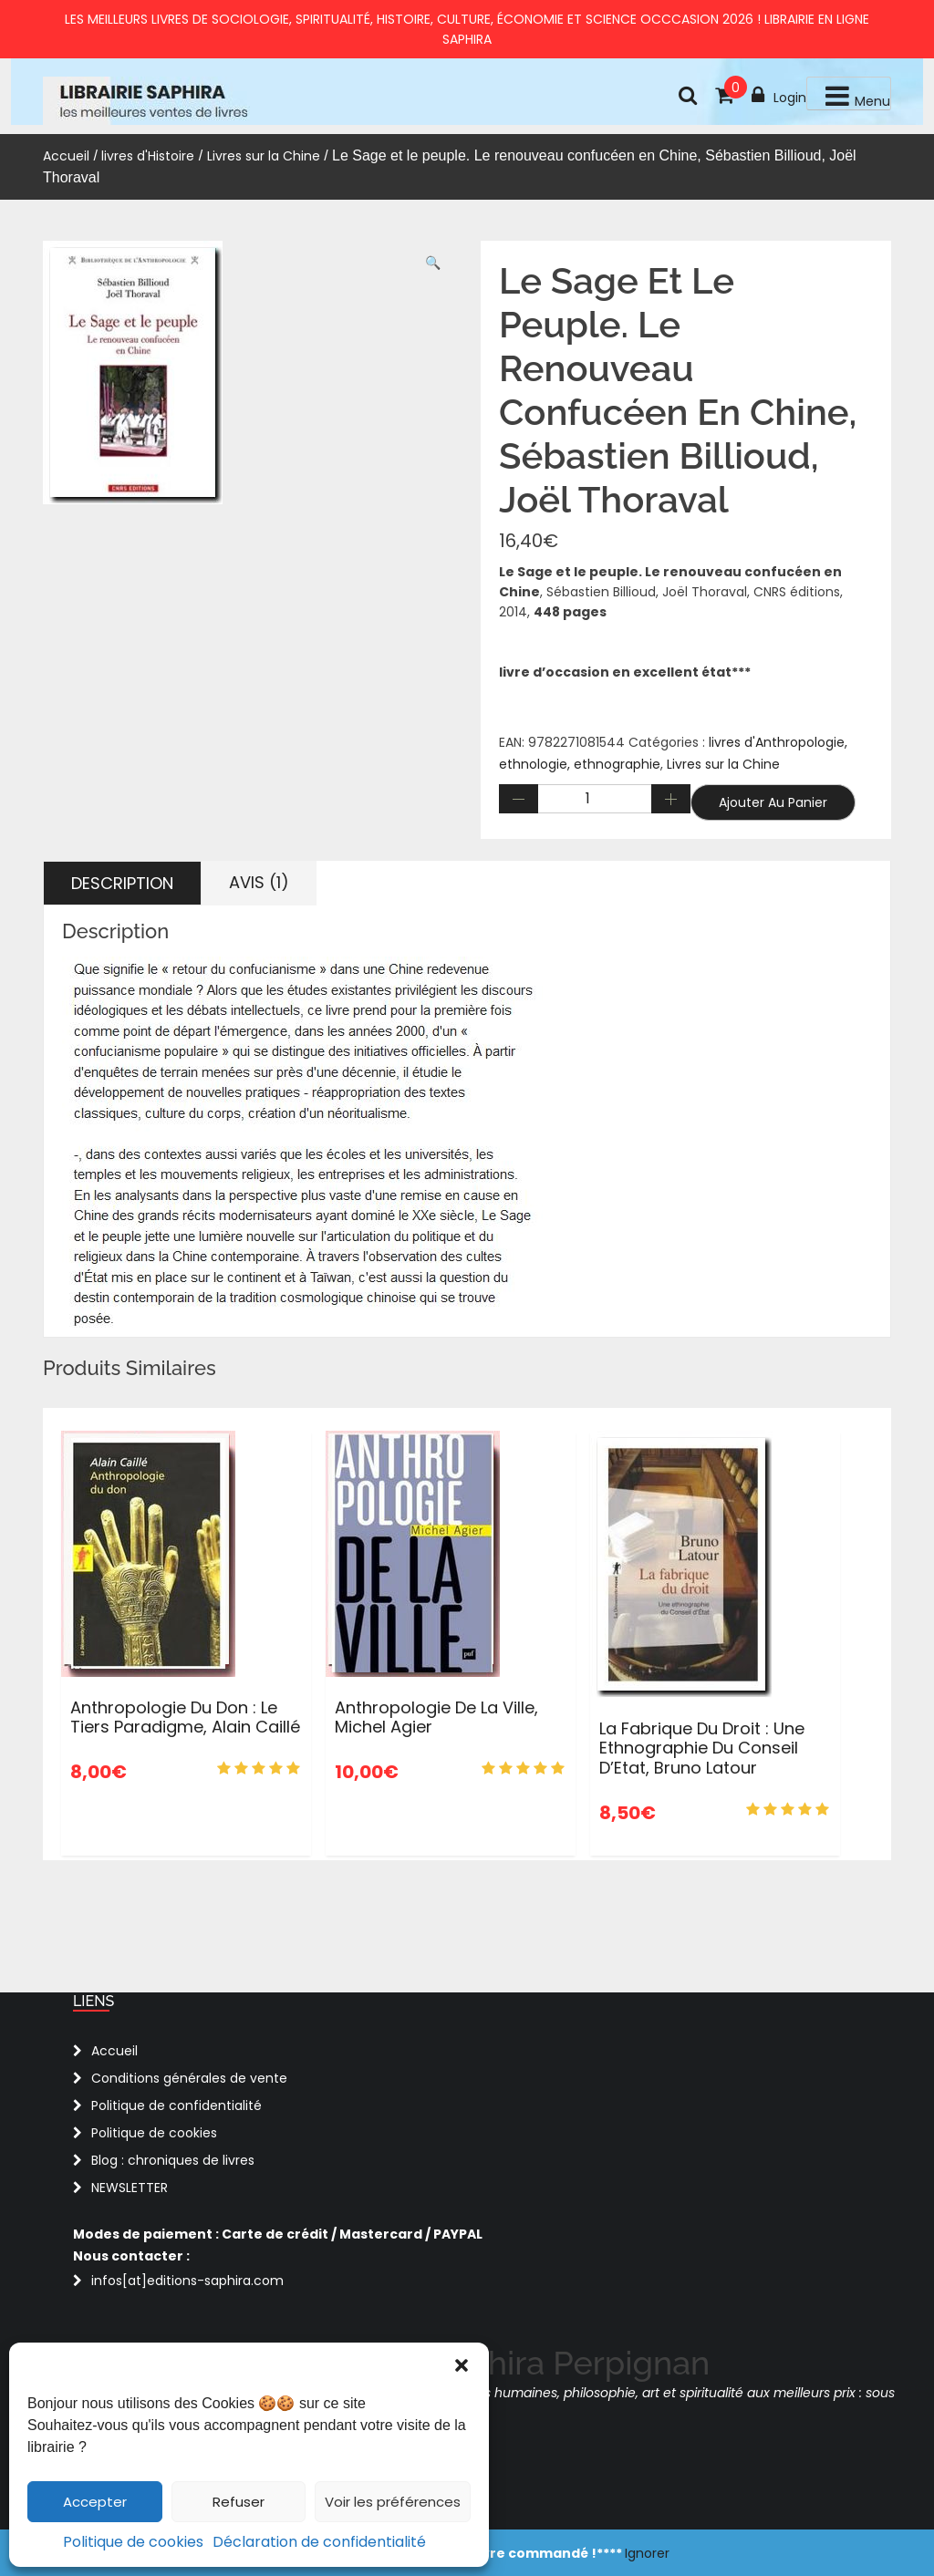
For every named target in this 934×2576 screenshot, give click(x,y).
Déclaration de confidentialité (319, 2541)
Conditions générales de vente (189, 2078)
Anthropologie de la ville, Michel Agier (436, 1717)
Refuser (239, 2501)
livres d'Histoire (147, 156)
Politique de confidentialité (176, 2105)
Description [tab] (122, 883)
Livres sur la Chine (263, 156)
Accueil (66, 156)
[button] (461, 2365)
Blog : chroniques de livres (172, 2160)
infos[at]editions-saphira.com (187, 2280)
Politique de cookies (133, 2541)
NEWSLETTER (129, 2187)
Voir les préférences (393, 2501)
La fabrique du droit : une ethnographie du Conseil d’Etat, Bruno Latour (701, 1748)
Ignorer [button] (647, 2553)
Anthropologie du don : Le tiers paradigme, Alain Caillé (185, 1717)
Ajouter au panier (773, 802)
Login (779, 96)
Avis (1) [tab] (259, 882)
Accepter (95, 2501)
